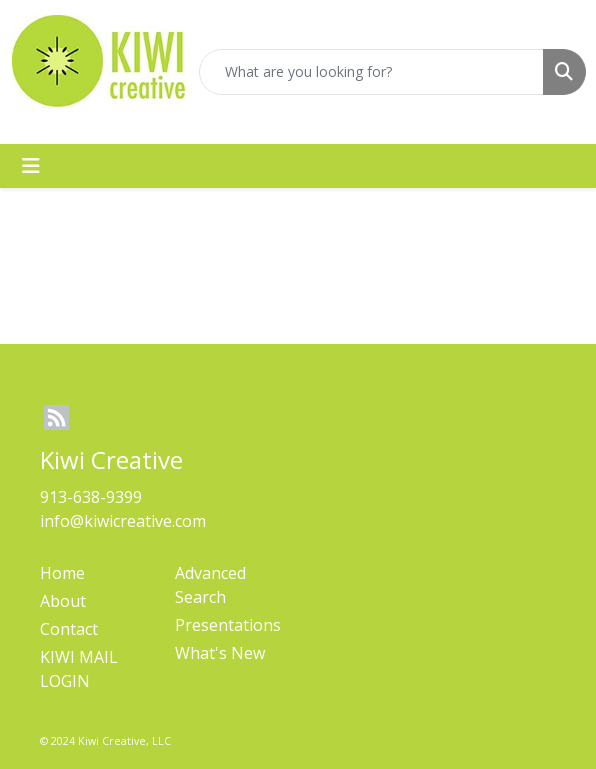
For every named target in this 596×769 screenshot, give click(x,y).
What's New (220, 653)
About (63, 601)
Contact (69, 629)
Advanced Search (210, 585)
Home (62, 573)
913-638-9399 (91, 497)
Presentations (228, 625)
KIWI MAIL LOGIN (79, 669)
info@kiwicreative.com (123, 521)
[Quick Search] (371, 72)
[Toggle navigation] (31, 166)
